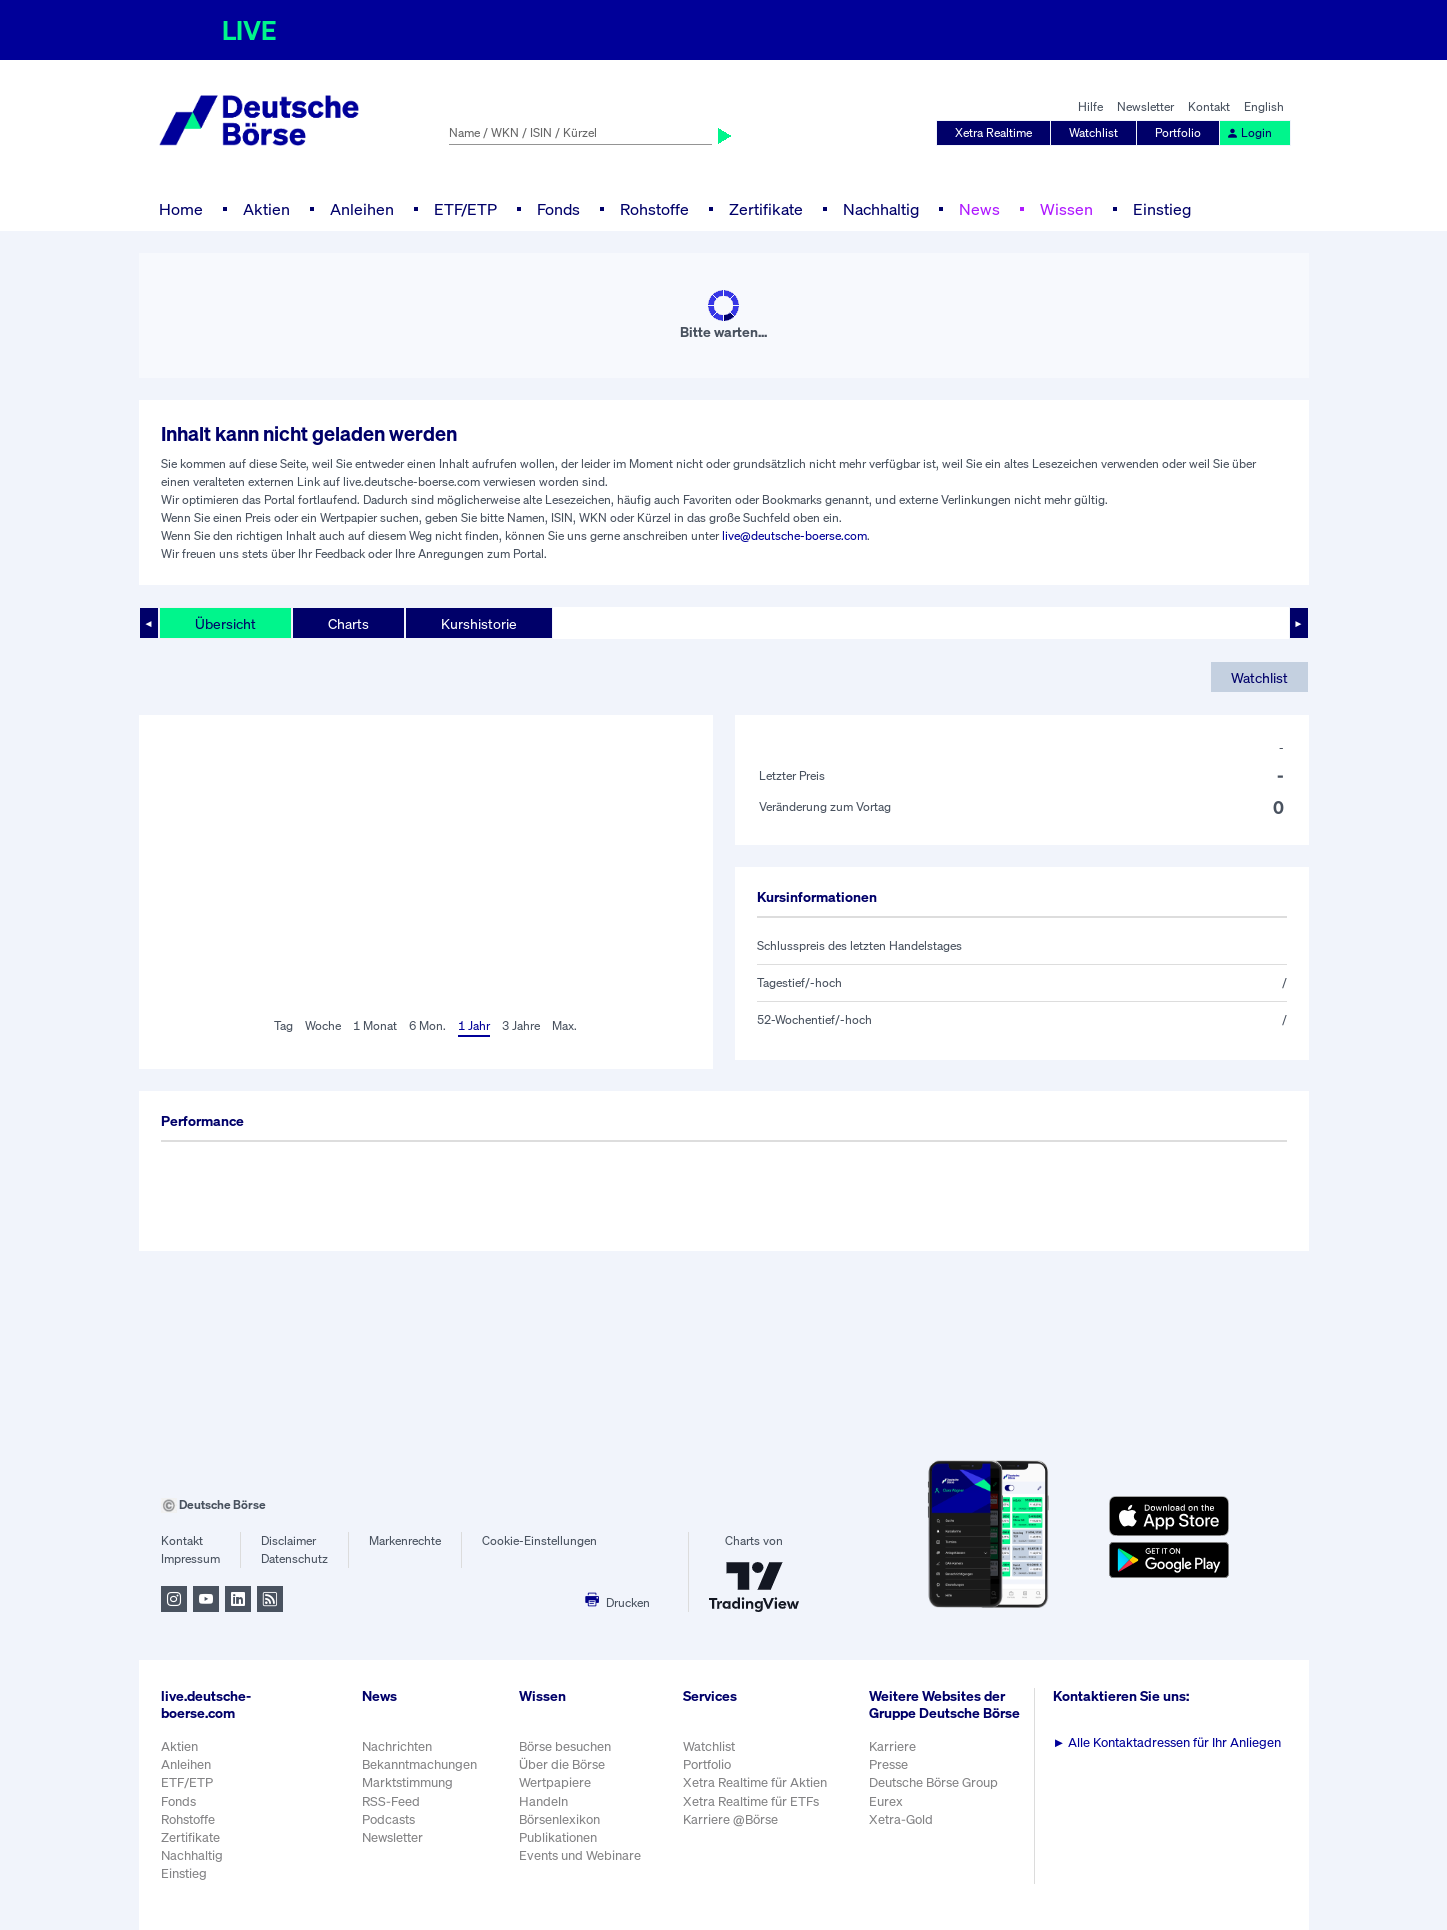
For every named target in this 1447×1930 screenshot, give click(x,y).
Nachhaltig (881, 209)
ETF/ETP (465, 209)
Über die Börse (562, 1764)
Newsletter (1145, 106)
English (1264, 106)
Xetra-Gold (901, 1819)
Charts (348, 623)
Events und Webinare (580, 1855)
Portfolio (1178, 132)
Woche (323, 1025)
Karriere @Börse (730, 1819)
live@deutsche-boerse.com (794, 535)
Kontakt (1209, 106)
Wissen (1066, 209)
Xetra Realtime (993, 132)
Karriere (892, 1746)
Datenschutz (294, 1558)
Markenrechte (405, 1540)
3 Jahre (521, 1025)
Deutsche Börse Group (933, 1782)
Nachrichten (397, 1746)
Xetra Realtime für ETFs (751, 1801)
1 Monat (375, 1025)
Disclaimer (288, 1540)
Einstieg (1162, 209)
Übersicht (225, 623)
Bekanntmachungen (419, 1764)
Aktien (266, 209)
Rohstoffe (654, 209)
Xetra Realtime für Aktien (755, 1782)
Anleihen (362, 209)
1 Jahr (474, 1025)
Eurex (886, 1801)
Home (181, 209)
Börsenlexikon (559, 1819)
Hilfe (1090, 106)
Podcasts (388, 1819)
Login (1249, 132)
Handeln (543, 1801)
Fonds (558, 209)
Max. (564, 1025)
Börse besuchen (565, 1746)
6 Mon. (427, 1025)
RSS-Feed (391, 1801)
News (979, 209)
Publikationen (558, 1837)
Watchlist (1093, 132)
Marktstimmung (407, 1782)
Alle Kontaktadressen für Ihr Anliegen (1167, 1742)
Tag (283, 1025)
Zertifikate (766, 209)
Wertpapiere (555, 1782)
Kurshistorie (479, 623)
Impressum (190, 1558)
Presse (888, 1764)
